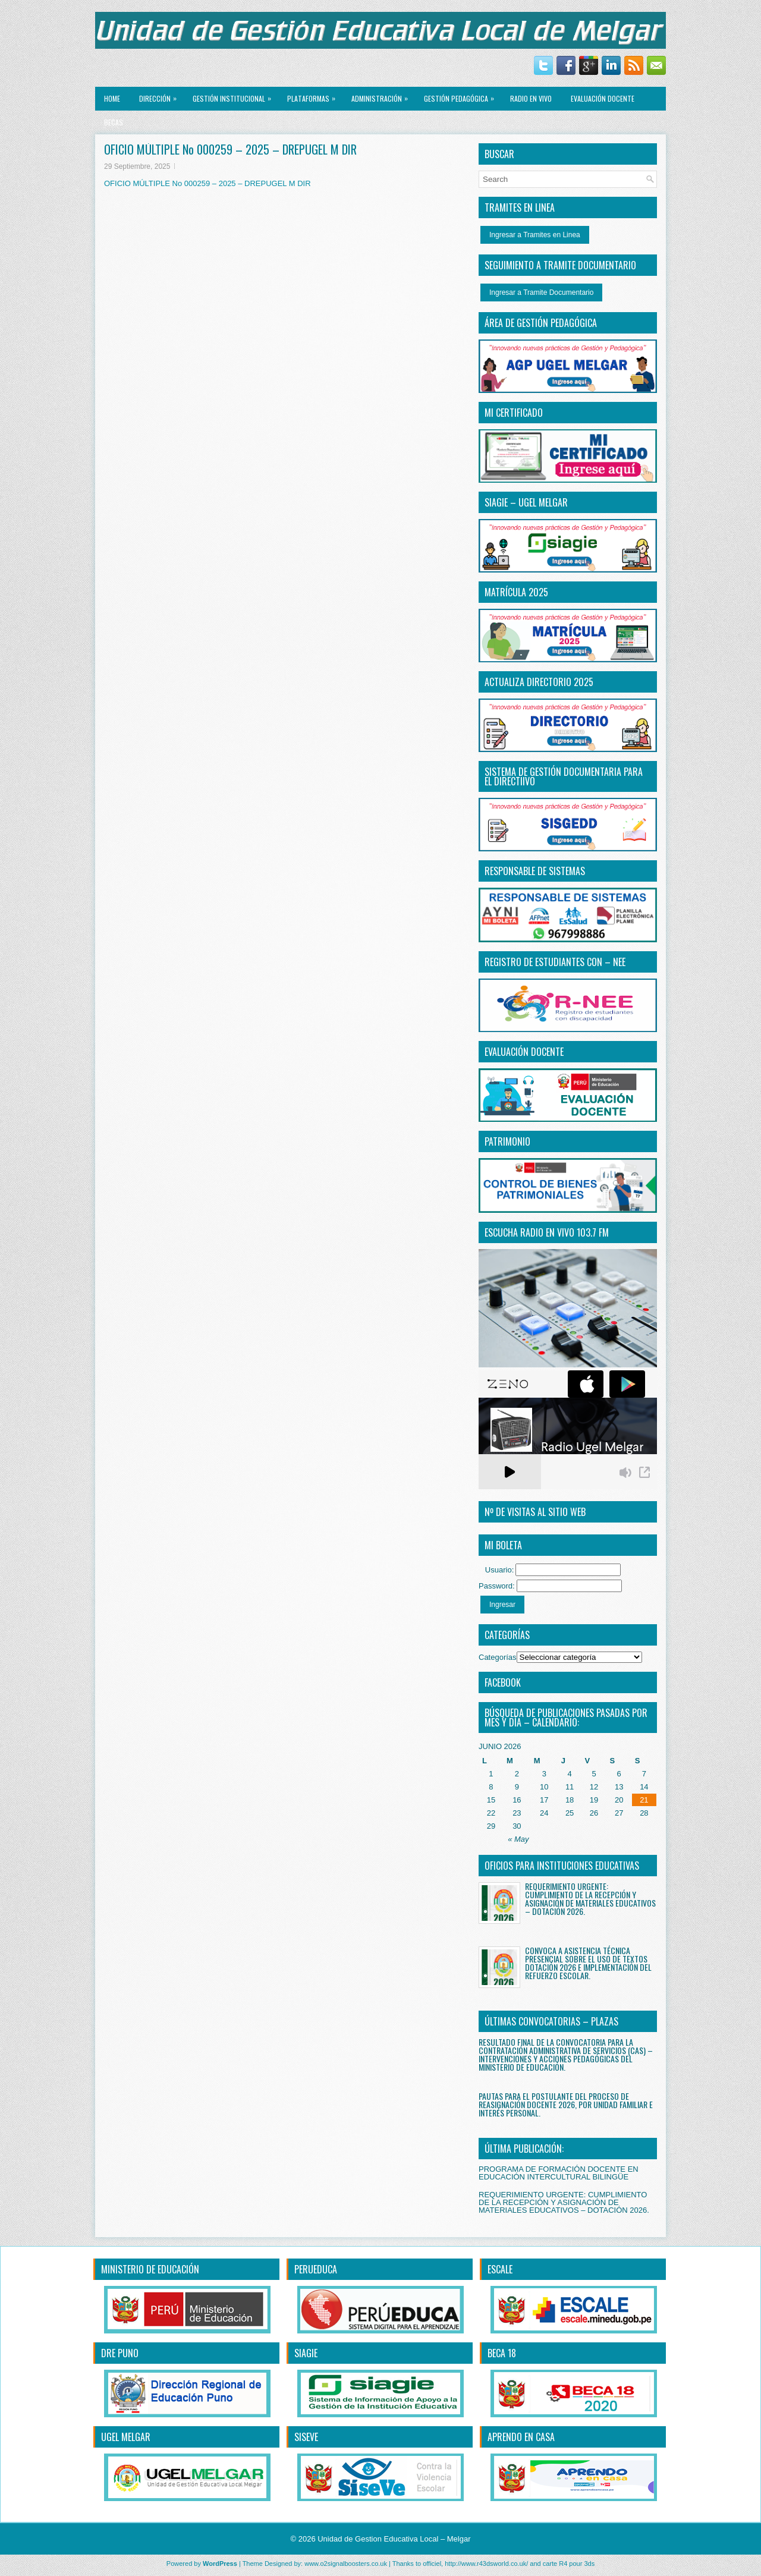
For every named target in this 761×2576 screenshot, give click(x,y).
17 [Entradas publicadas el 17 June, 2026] (544, 1799)
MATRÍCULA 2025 (516, 592)
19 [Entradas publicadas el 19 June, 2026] (594, 1799)
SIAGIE (305, 2353)
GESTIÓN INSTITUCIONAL (235, 95)
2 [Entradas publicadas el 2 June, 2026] (517, 1773)
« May (518, 1839)
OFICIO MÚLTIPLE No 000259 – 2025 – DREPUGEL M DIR (207, 183)
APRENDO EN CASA (521, 2437)
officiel (432, 2563)
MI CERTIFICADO (514, 412)
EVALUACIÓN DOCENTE (602, 98)
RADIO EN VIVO (531, 98)
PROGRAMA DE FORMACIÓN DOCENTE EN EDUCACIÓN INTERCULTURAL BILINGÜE (559, 2173)
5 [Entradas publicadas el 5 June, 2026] (594, 1773)
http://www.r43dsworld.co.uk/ (486, 2563)
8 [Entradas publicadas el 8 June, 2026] (491, 1786)
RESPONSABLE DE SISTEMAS (535, 871)
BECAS (113, 122)
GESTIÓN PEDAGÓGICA (462, 95)
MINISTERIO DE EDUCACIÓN (150, 2269)
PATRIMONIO (507, 1141)
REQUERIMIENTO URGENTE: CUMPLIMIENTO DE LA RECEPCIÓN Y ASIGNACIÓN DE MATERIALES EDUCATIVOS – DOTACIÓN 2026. (590, 1898)
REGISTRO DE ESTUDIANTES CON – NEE (555, 962)
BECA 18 (502, 2353)
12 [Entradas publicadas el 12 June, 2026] (594, 1786)
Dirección (161, 95)
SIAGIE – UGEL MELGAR (526, 502)
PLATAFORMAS (314, 95)
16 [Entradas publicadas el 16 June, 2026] (516, 1799)
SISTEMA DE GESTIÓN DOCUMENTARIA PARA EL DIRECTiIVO (564, 776)
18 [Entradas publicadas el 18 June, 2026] (569, 1799)
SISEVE (306, 2437)
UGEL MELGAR (125, 2437)
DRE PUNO (120, 2353)
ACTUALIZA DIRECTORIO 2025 (539, 682)
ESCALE (500, 2269)
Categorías (498, 1657)
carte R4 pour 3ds (569, 2563)
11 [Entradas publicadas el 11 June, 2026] (569, 1786)
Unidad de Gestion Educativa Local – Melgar (393, 2538)
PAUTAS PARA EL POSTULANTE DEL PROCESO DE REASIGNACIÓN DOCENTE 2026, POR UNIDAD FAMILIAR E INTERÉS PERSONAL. (566, 2104)
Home (112, 98)
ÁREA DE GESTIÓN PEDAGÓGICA (541, 323)
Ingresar (502, 1604)
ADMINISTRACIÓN (382, 95)
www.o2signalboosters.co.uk (345, 2563)
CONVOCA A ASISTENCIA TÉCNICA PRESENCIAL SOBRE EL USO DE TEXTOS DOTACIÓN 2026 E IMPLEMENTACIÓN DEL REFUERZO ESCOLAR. (588, 1962)
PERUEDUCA (315, 2269)
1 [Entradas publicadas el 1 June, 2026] (491, 1773)
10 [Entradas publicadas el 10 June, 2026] (544, 1786)
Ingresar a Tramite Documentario (541, 292)
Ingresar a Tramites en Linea (534, 235)
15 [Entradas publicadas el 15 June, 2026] (491, 1799)
